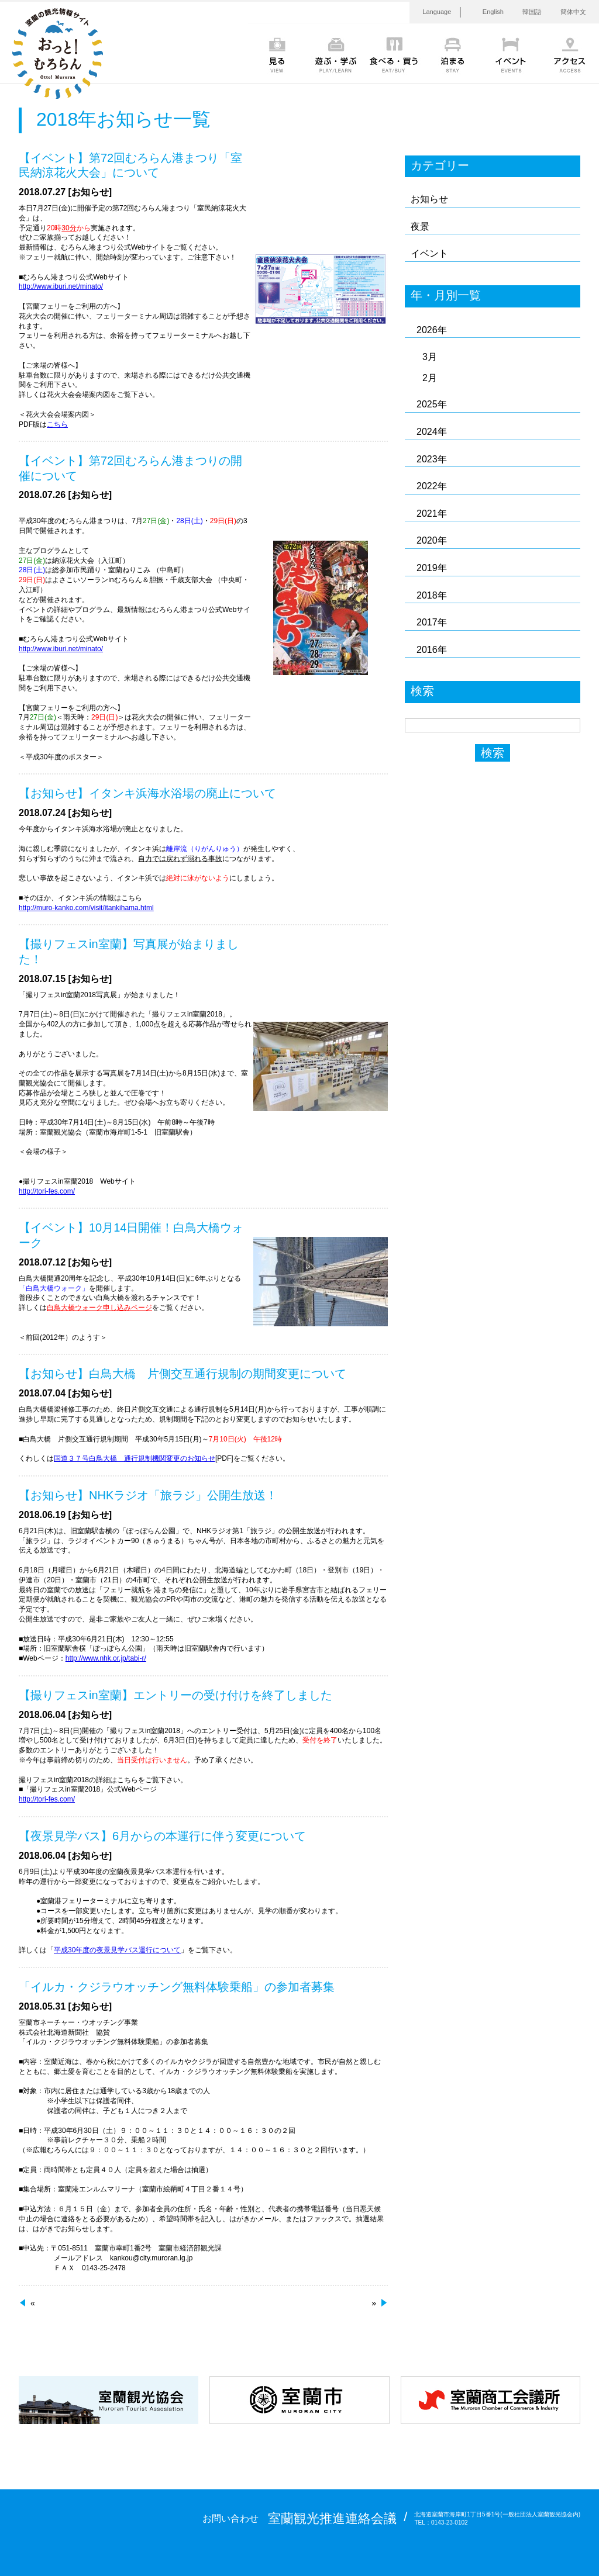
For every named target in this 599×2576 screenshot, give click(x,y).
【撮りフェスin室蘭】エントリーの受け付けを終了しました (175, 1695)
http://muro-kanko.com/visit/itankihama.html (86, 908)
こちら (57, 424)
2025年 (431, 404)
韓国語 (532, 11)
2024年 (431, 432)
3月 (429, 357)
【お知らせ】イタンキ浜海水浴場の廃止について (147, 793)
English (493, 11)
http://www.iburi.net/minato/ (61, 286)
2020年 (431, 540)
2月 (429, 378)
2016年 (431, 650)
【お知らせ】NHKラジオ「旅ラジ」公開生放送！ (148, 1495)
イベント (429, 253)
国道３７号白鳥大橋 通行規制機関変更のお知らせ (134, 1458)
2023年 (431, 459)
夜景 (420, 226)
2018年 (431, 595)
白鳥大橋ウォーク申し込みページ (99, 1307)
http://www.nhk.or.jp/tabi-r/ (106, 1658)
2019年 (431, 568)
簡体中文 (573, 11)
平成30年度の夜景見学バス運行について (117, 1950)
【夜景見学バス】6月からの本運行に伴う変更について (162, 1836)
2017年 (431, 622)
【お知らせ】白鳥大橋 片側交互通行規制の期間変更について (182, 1373)
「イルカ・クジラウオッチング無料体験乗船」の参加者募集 (177, 1986)
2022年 (431, 486)
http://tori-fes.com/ (47, 1191)
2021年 (431, 513)
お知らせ (429, 199)
